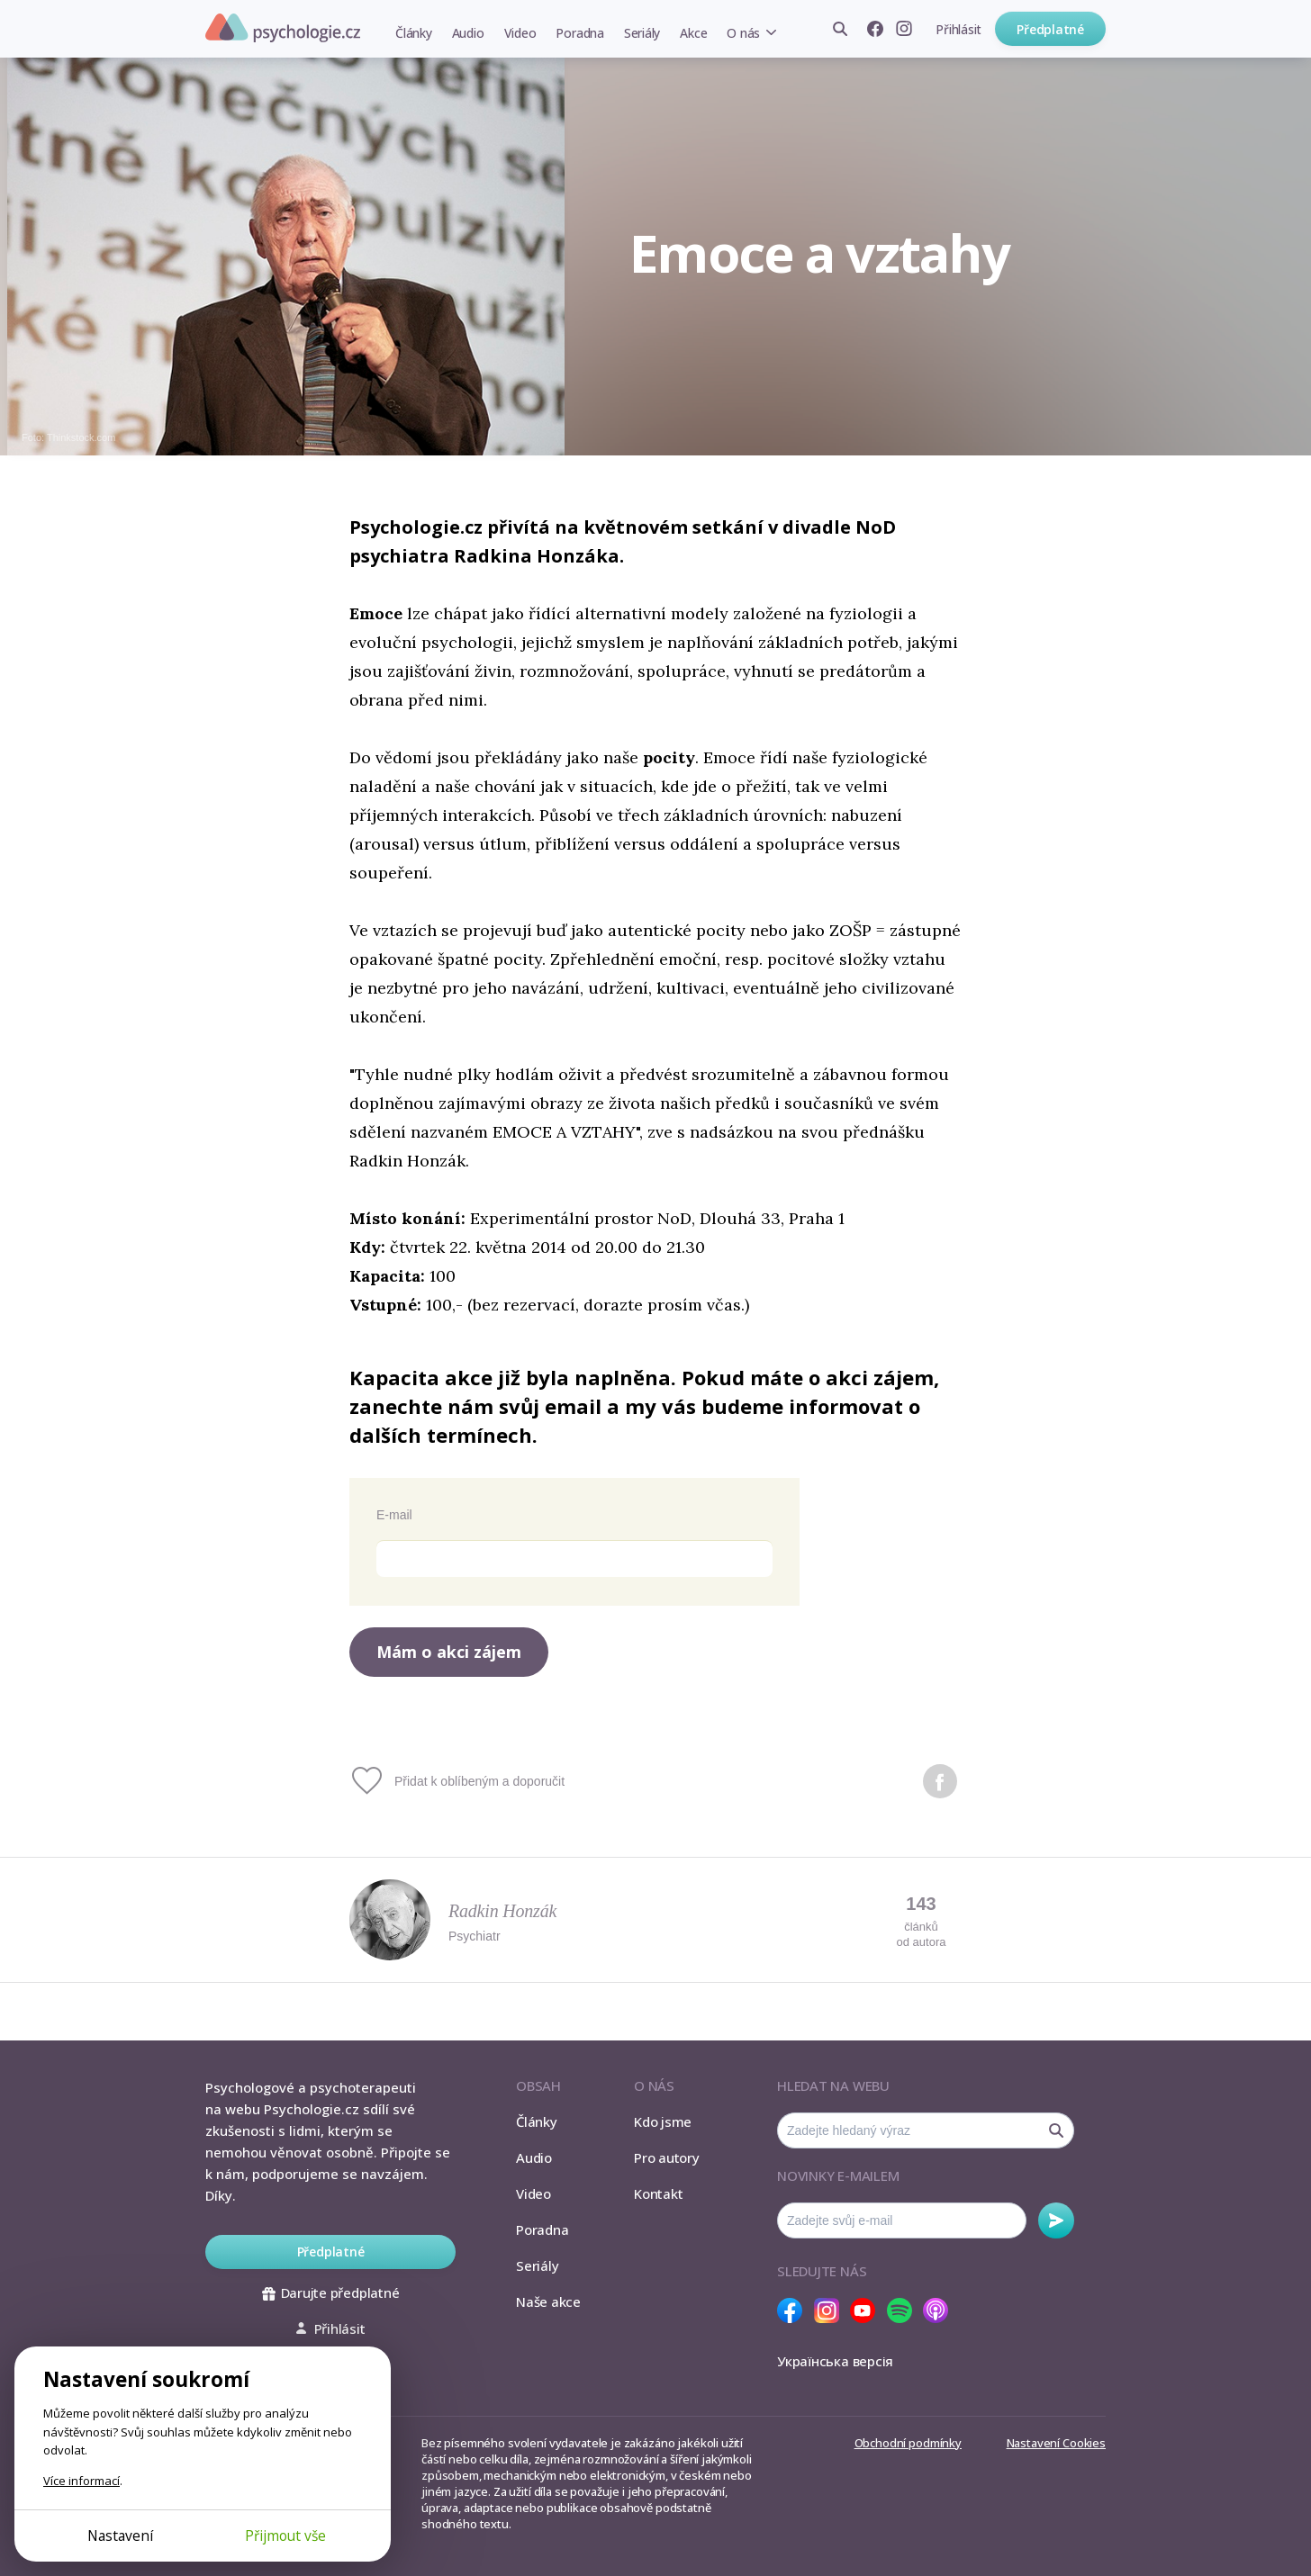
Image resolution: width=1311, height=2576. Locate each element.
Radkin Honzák (502, 1911)
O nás (743, 32)
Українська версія (835, 2361)
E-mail (394, 1515)
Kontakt (658, 2193)
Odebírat (1056, 2220)
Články (413, 32)
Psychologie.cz (282, 28)
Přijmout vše (285, 2535)
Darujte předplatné (331, 2292)
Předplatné (1050, 29)
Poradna (579, 32)
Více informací (81, 2480)
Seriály (642, 32)
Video (520, 32)
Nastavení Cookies (1056, 2443)
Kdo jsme (663, 2121)
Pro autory (667, 2157)
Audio (468, 32)
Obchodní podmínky (908, 2443)
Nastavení (120, 2535)
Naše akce (548, 2301)
